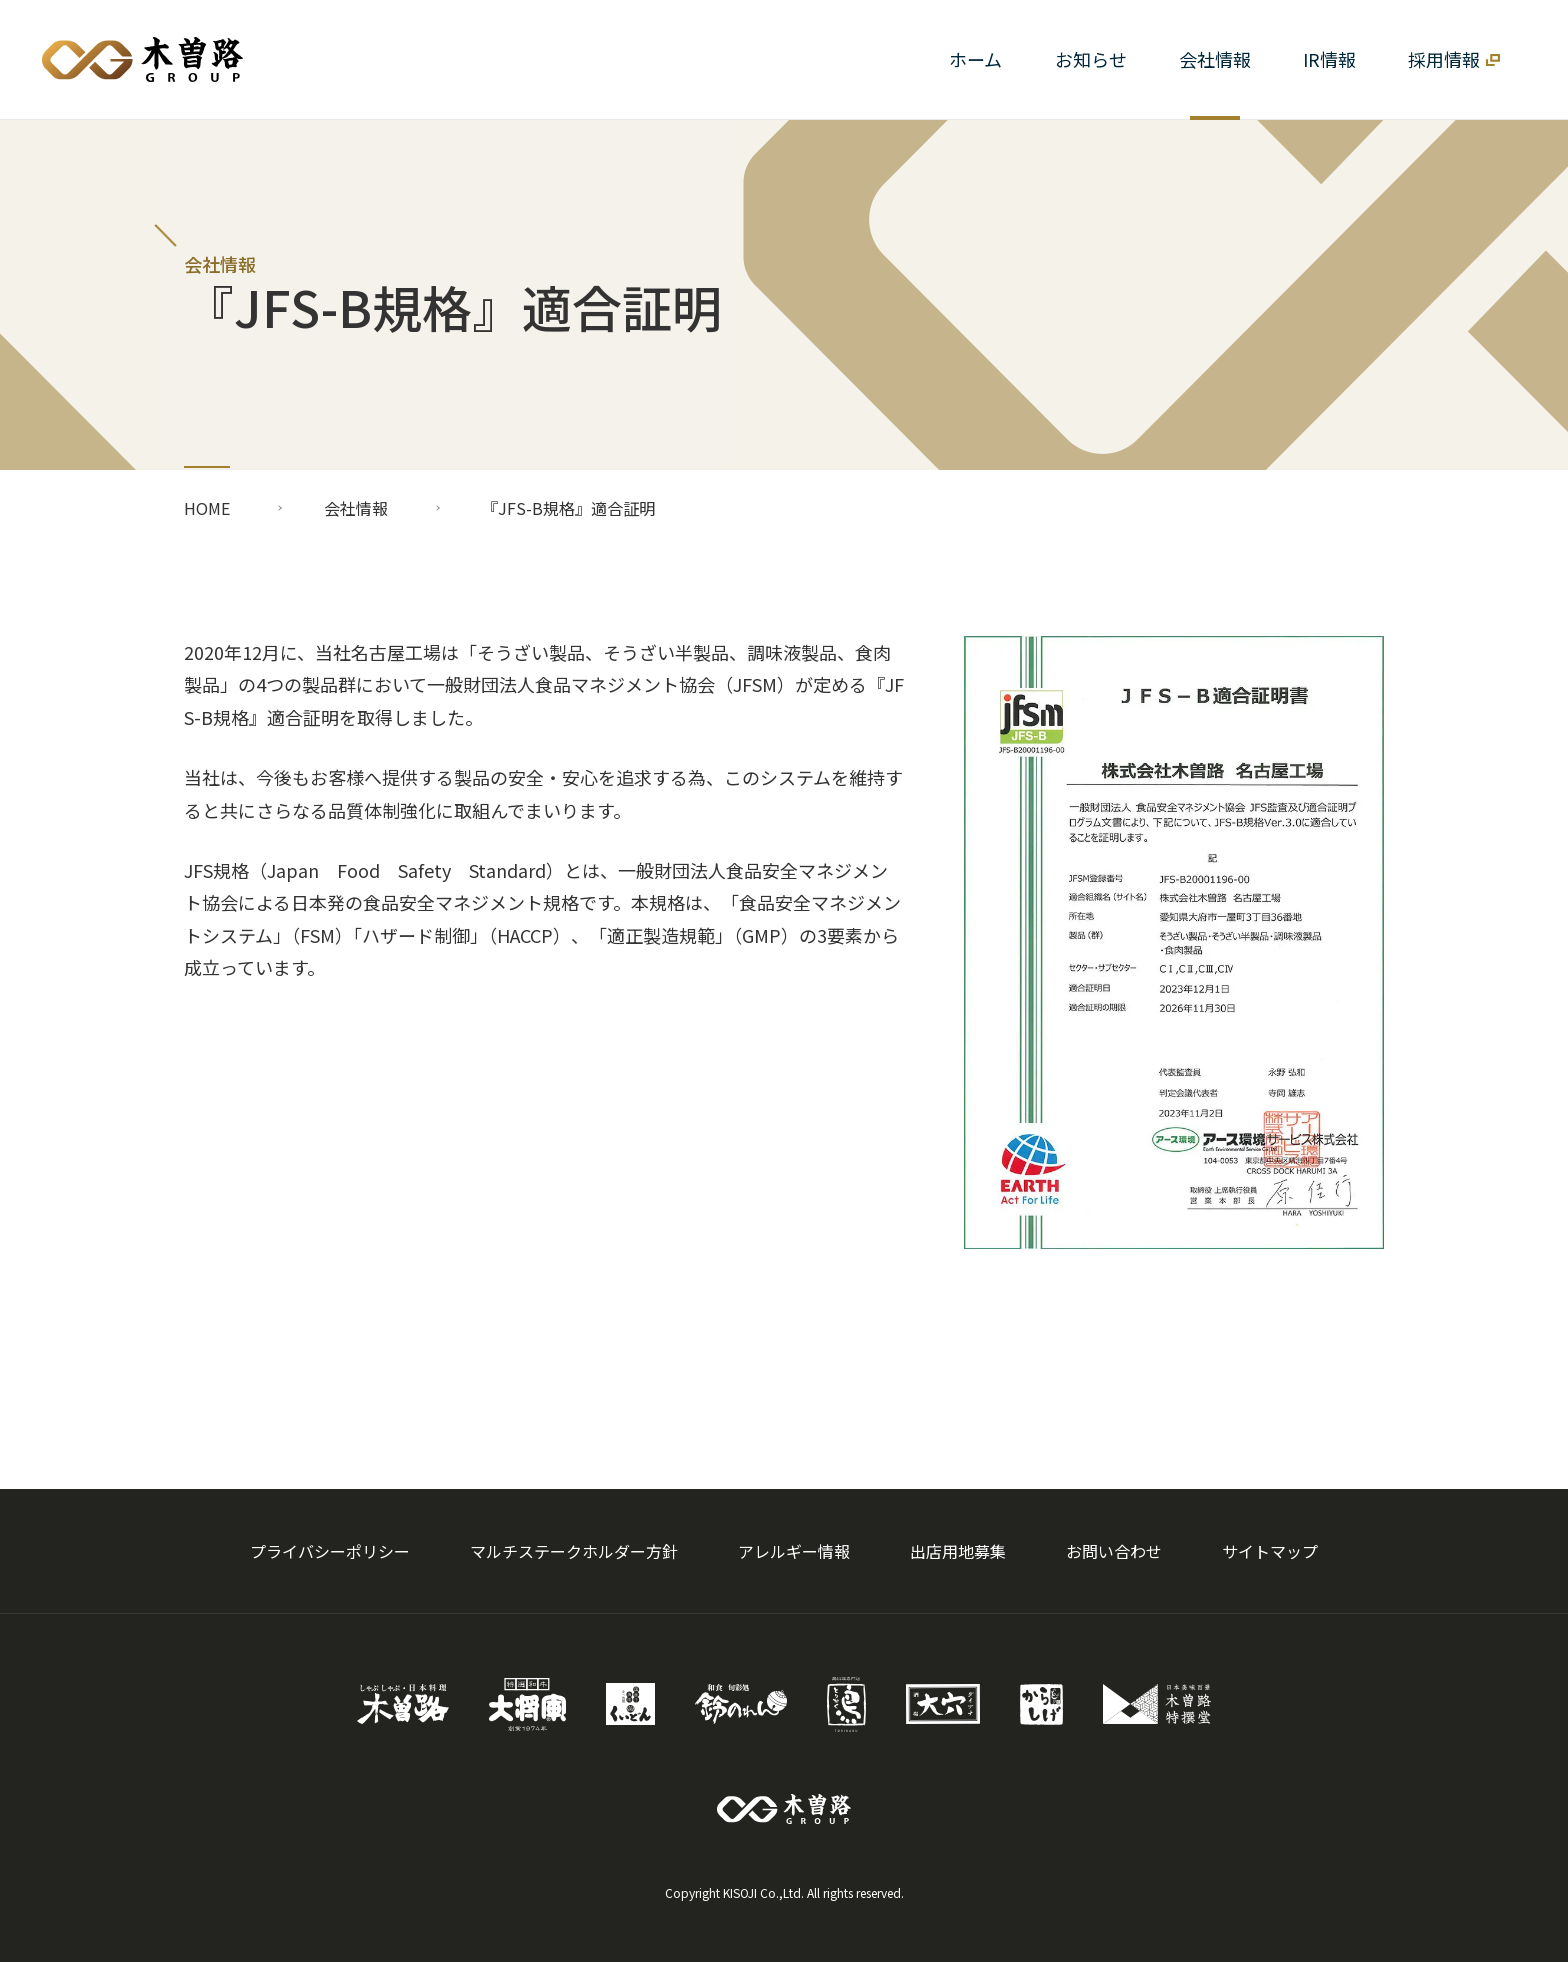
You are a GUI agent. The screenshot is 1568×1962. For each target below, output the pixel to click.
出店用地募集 (958, 1551)
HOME (207, 508)
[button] (1215, 59)
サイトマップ (1270, 1551)
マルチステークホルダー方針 (574, 1551)
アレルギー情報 (794, 1551)
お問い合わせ (1114, 1551)
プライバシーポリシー (330, 1551)
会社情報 (356, 508)
